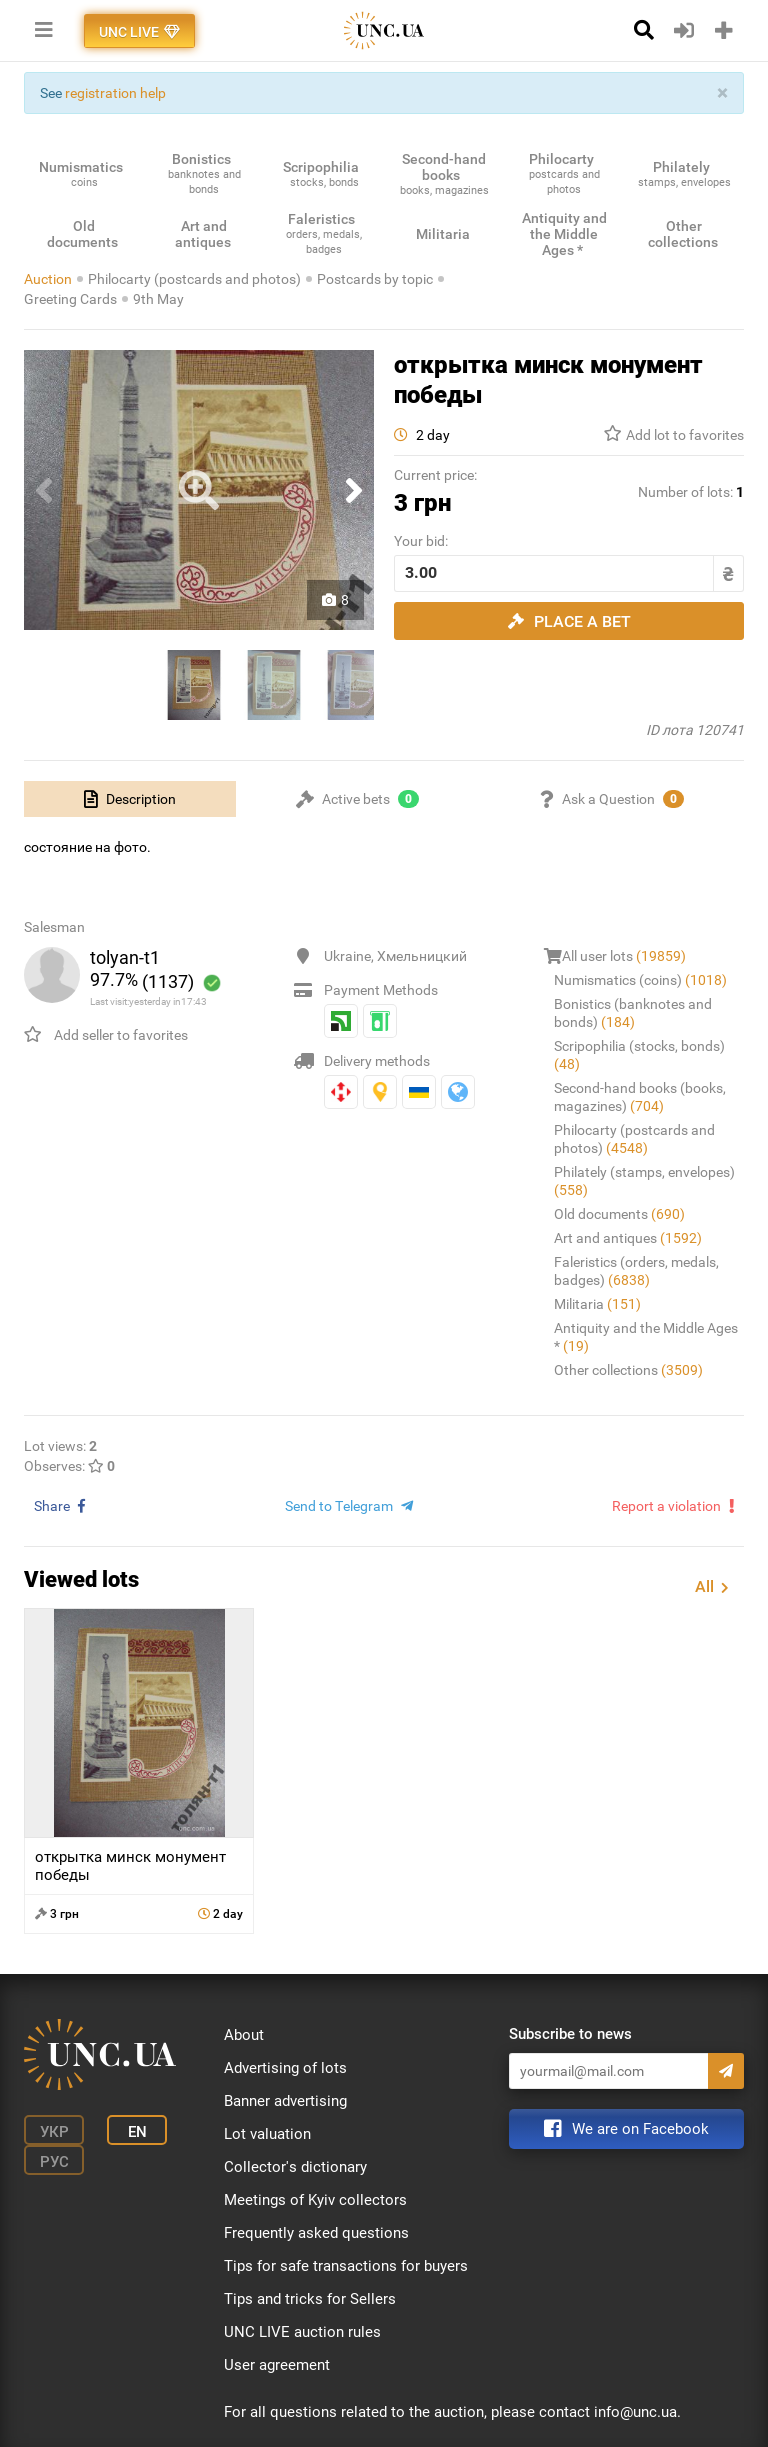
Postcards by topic (375, 279)
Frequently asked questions (316, 2233)
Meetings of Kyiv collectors (315, 2200)
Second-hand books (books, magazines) (640, 1097)
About (244, 2035)
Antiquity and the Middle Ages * (646, 1337)
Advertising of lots (285, 2068)
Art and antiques (628, 1238)
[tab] (130, 799)
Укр (54, 2132)
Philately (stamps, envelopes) (644, 1181)
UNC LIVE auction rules (302, 2332)
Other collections (628, 1370)
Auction (48, 279)
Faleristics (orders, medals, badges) (636, 1271)
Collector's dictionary (295, 2167)
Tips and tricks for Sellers (310, 2299)
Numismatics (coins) (640, 980)
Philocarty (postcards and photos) (194, 279)
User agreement (277, 2365)
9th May (158, 299)
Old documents (619, 1214)
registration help (115, 93)
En (137, 2132)
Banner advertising (285, 2101)
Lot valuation (267, 2134)
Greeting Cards (70, 299)
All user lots (624, 956)
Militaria (597, 1304)
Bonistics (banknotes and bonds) (633, 1013)
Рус (54, 2162)
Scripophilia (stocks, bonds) (639, 1055)
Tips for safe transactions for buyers (346, 2266)
